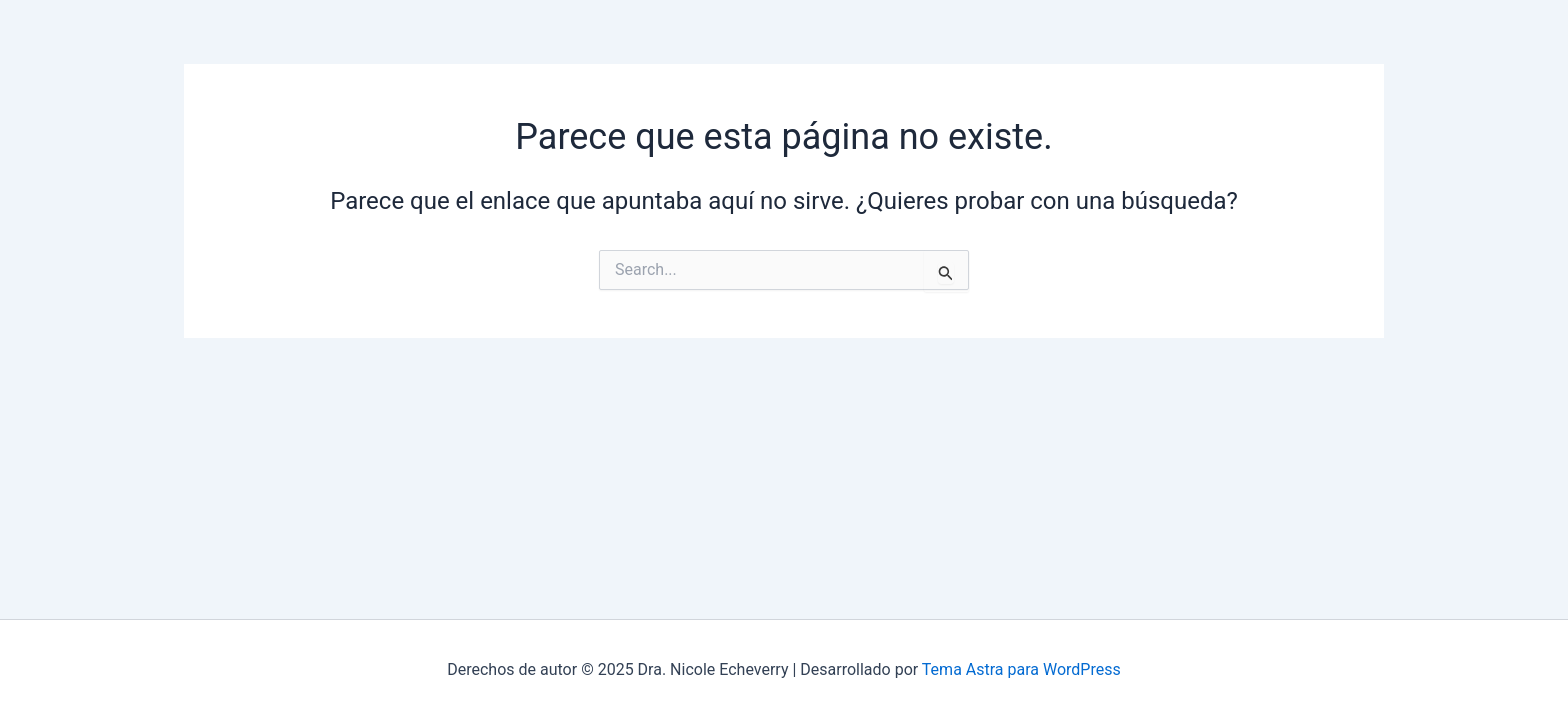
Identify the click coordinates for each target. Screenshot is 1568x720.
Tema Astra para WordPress (1021, 669)
